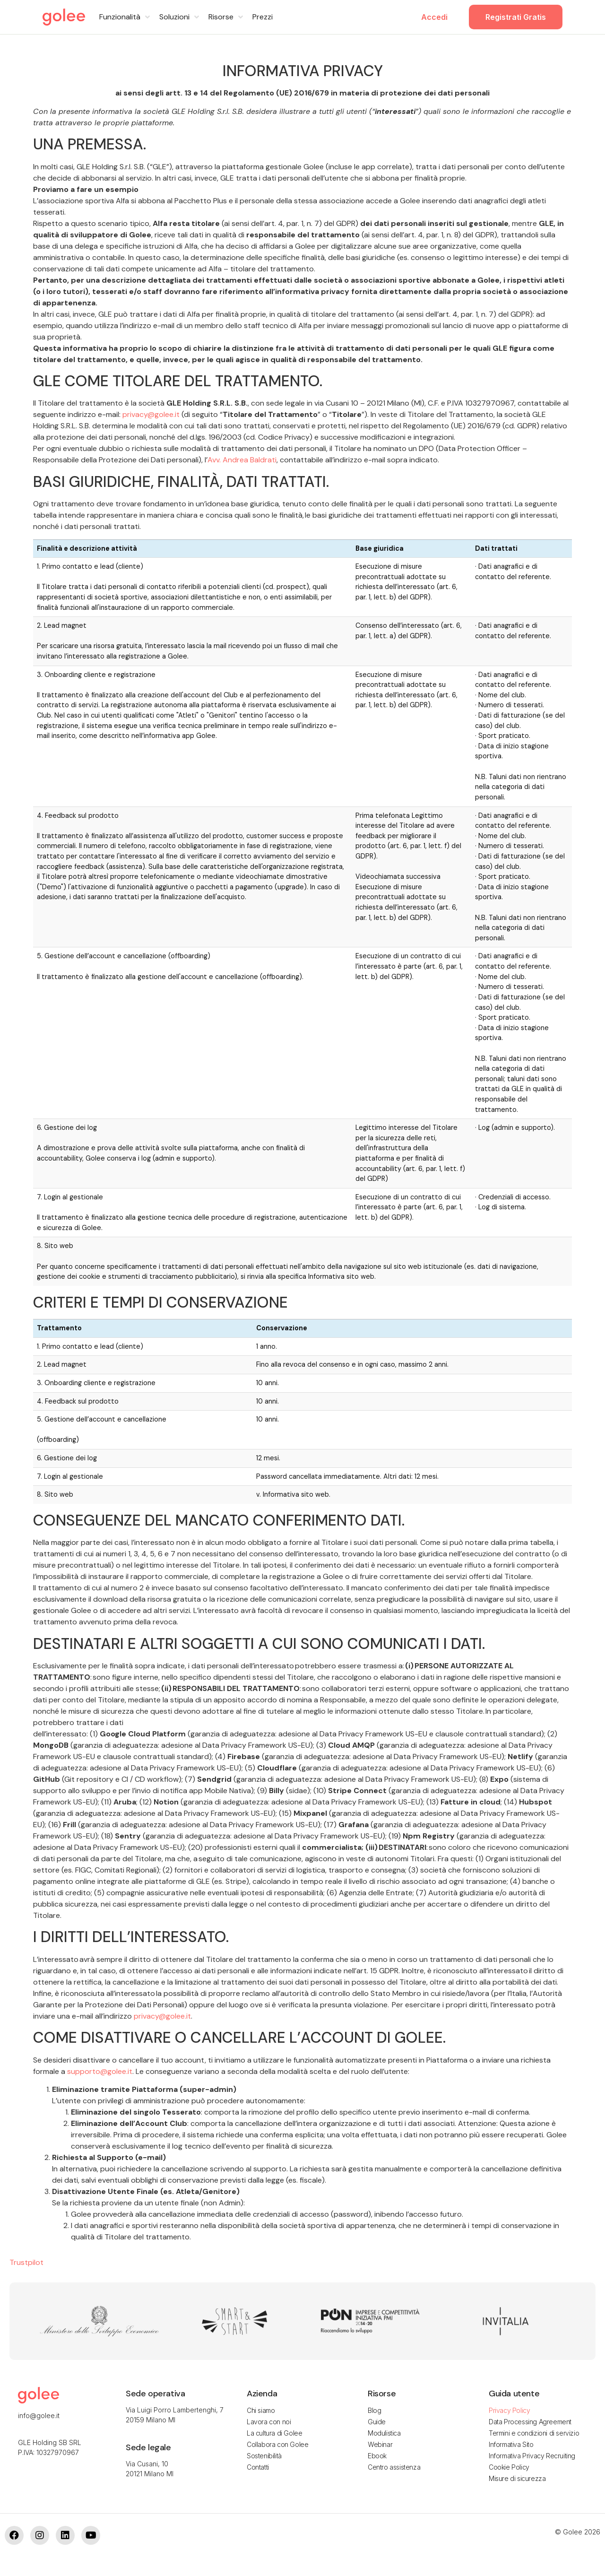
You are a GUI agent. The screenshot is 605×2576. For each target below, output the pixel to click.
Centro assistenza (394, 2467)
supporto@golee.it (99, 2071)
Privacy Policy (509, 2410)
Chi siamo (261, 2410)
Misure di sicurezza (517, 2478)
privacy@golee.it (151, 414)
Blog (374, 2410)
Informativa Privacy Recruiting (532, 2456)
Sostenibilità (264, 2456)
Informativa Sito (511, 2444)
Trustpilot (26, 2262)
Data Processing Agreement (530, 2422)
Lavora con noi (269, 2422)
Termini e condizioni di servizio (534, 2433)
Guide (377, 2422)
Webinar (380, 2444)
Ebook (377, 2456)
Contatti (258, 2467)
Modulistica (384, 2433)
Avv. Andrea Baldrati (242, 460)
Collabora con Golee (277, 2444)
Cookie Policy (509, 2467)
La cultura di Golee (274, 2433)
